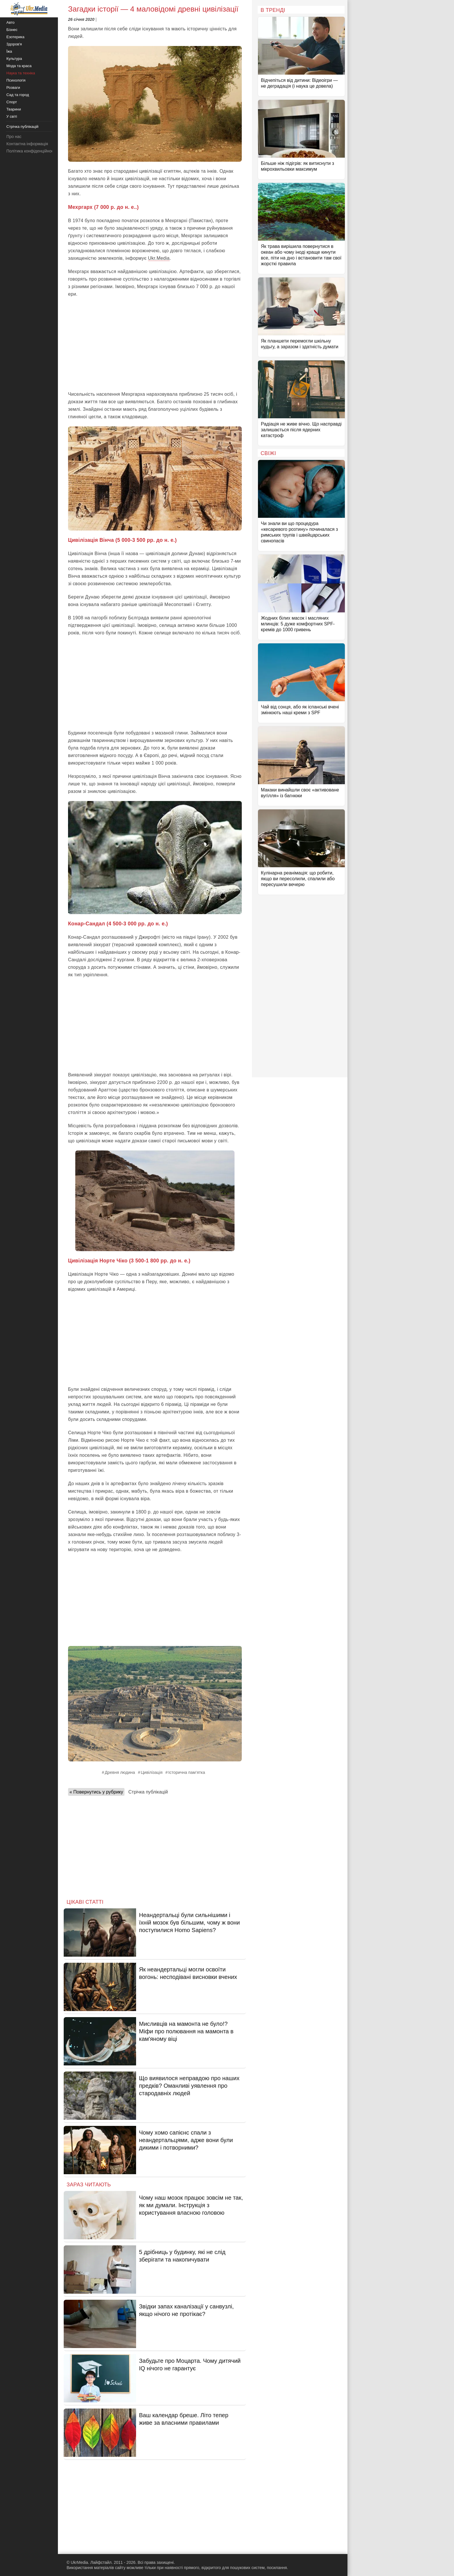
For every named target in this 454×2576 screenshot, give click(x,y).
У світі (11, 116)
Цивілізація (151, 1772)
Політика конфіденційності (31, 151)
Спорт (11, 102)
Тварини (13, 109)
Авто (10, 22)
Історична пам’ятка (186, 1772)
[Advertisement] (155, 344)
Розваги (13, 87)
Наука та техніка (20, 73)
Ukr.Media (159, 258)
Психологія (15, 80)
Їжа (9, 51)
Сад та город (17, 95)
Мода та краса (19, 66)
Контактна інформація (27, 143)
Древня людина (120, 1772)
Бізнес (11, 29)
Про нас (13, 136)
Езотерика (15, 37)
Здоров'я (14, 44)
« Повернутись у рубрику (96, 1791)
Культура (14, 58)
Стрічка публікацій (148, 1791)
